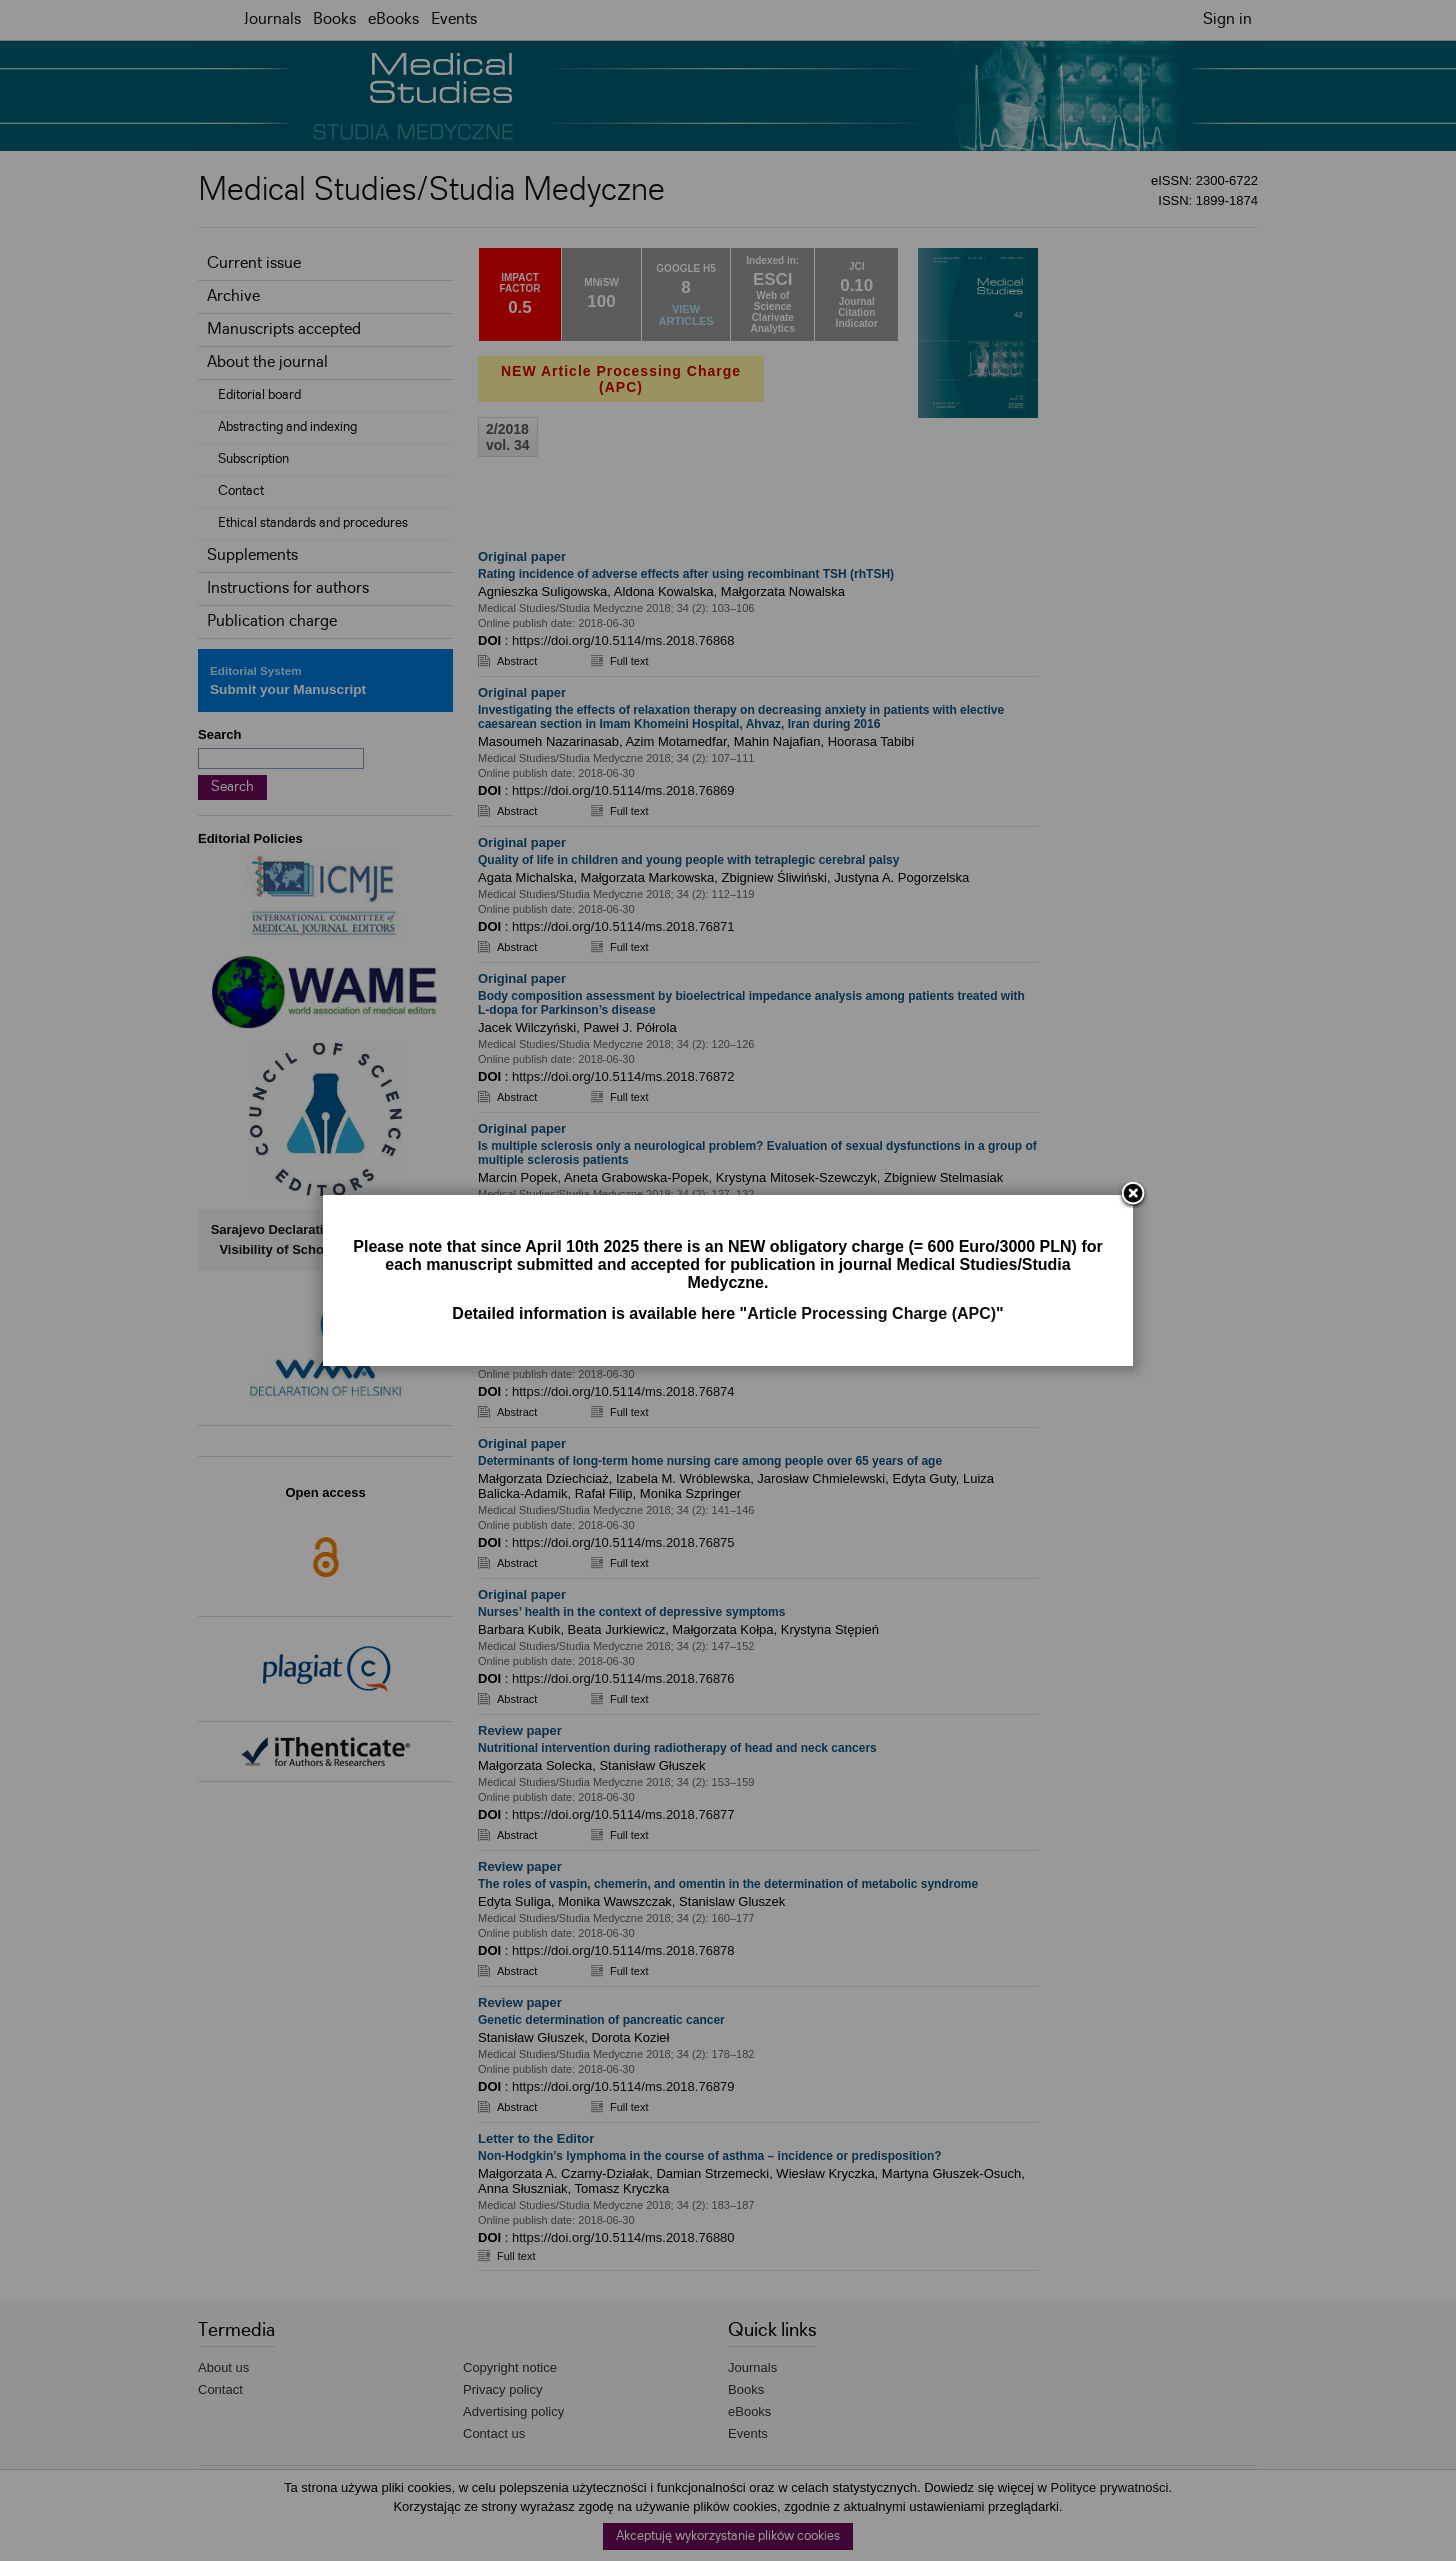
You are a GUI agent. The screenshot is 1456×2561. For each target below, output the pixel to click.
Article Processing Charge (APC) (871, 1313)
